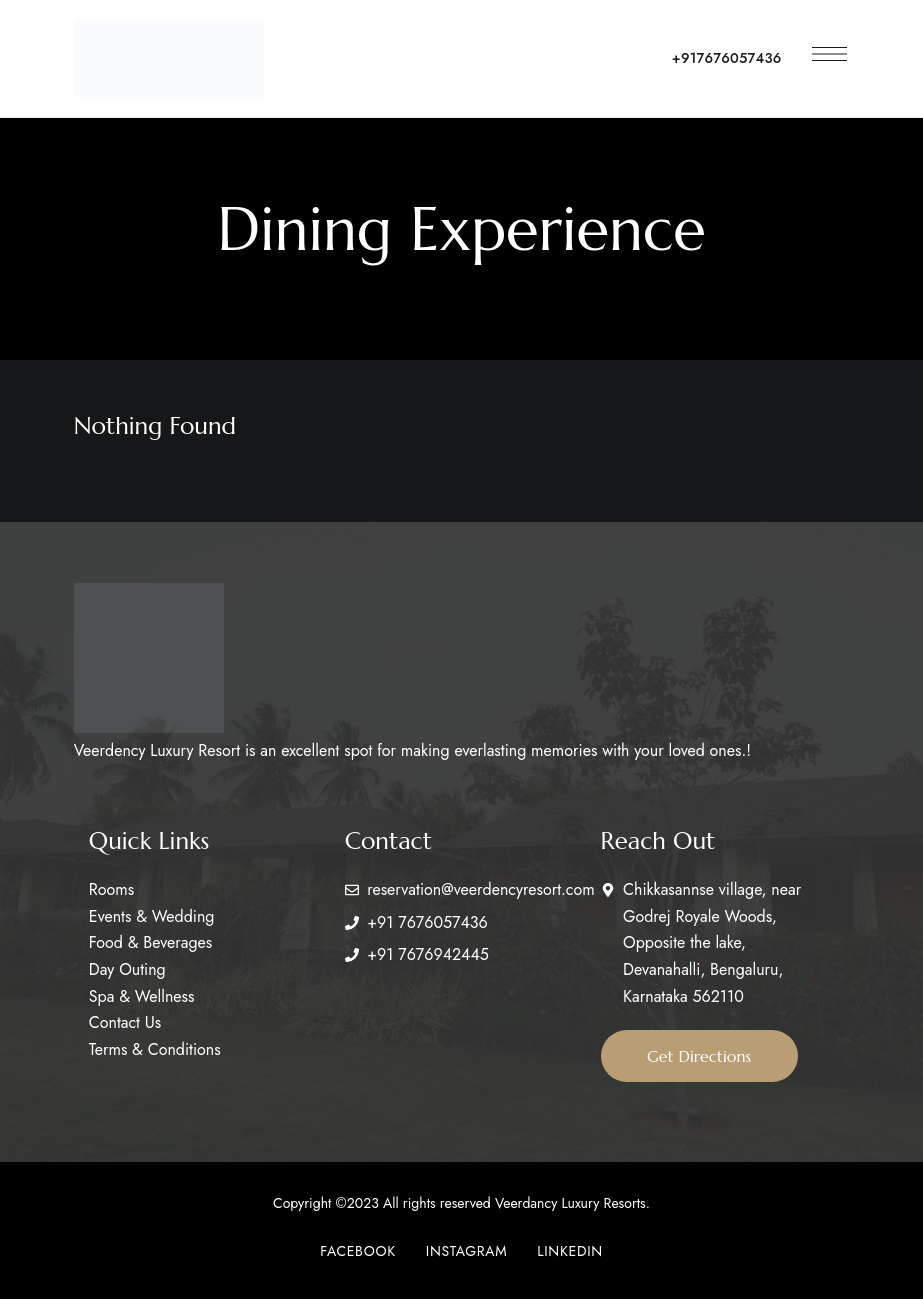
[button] (701, 1056)
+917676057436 (727, 58)
